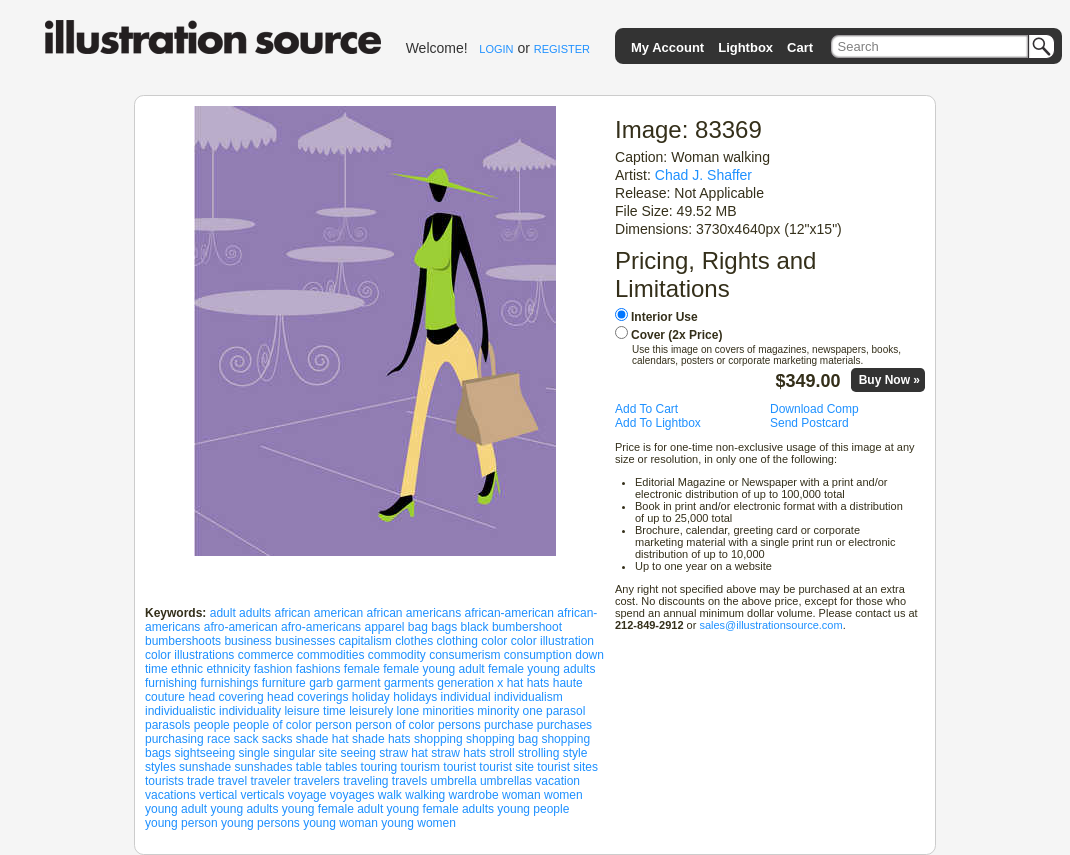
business (247, 641)
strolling (538, 753)
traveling (365, 781)
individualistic (180, 711)
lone (408, 711)
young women (418, 823)
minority (498, 711)
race (218, 739)
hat (515, 683)
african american (318, 613)
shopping (438, 739)
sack (246, 739)
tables (341, 767)
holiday (371, 697)
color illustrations (189, 655)
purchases (564, 725)
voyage (307, 795)
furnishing (171, 683)
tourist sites (567, 767)
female (362, 669)
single (253, 753)
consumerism (464, 655)
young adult (176, 809)
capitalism (365, 641)
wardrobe (474, 795)
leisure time (314, 711)
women (563, 795)
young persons (260, 823)
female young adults (541, 669)
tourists (164, 781)
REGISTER (562, 49)
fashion (273, 669)
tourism (420, 767)
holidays (415, 697)
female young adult (433, 669)
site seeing (347, 753)
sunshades (263, 767)
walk (390, 795)
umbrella (454, 781)
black (475, 627)
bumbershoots (183, 641)
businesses (305, 641)
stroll (501, 753)
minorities (448, 711)
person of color (394, 725)
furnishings (229, 683)
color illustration (552, 641)
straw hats (458, 753)
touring (379, 767)
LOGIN (496, 49)
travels (409, 781)
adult (223, 613)
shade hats (381, 739)
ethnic (187, 669)
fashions (318, 669)
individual (466, 697)
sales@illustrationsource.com (770, 625)
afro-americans (321, 627)
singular (294, 753)
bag (418, 627)
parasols (167, 725)
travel (232, 781)
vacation (557, 781)
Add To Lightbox (658, 423)
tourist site (506, 767)
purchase (508, 725)
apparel (384, 627)
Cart (800, 47)
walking (425, 795)
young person (181, 823)
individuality (250, 711)
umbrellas (506, 781)
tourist (459, 767)
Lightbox (745, 47)
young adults (244, 809)
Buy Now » (889, 380)
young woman (340, 823)
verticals (262, 795)
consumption (538, 655)
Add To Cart (646, 409)
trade (200, 781)
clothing (457, 641)
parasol (565, 711)
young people (533, 809)
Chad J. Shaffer (703, 175)
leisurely (371, 711)
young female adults (440, 809)
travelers (317, 781)
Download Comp (814, 409)
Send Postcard (809, 423)
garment (359, 683)
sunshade (205, 767)
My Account (667, 47)
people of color (272, 725)
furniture (284, 683)
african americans (414, 613)
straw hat (403, 753)
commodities (330, 655)
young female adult (332, 809)
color (494, 641)
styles (160, 767)
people (212, 725)
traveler (270, 781)
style (575, 753)
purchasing (174, 739)
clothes (414, 641)
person (333, 725)
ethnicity (228, 669)
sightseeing (204, 753)
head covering (225, 697)
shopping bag (502, 739)
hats (538, 683)
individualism (528, 697)
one (533, 711)
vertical (218, 795)
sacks (277, 739)
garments (409, 683)
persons (459, 725)
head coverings (307, 697)
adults (255, 613)
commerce (266, 655)
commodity (397, 655)
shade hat (322, 739)
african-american (509, 613)
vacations (170, 795)
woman (521, 795)
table (309, 767)
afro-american (241, 627)
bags (444, 627)
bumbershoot (527, 627)
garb (321, 683)
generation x (470, 683)
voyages (352, 795)
